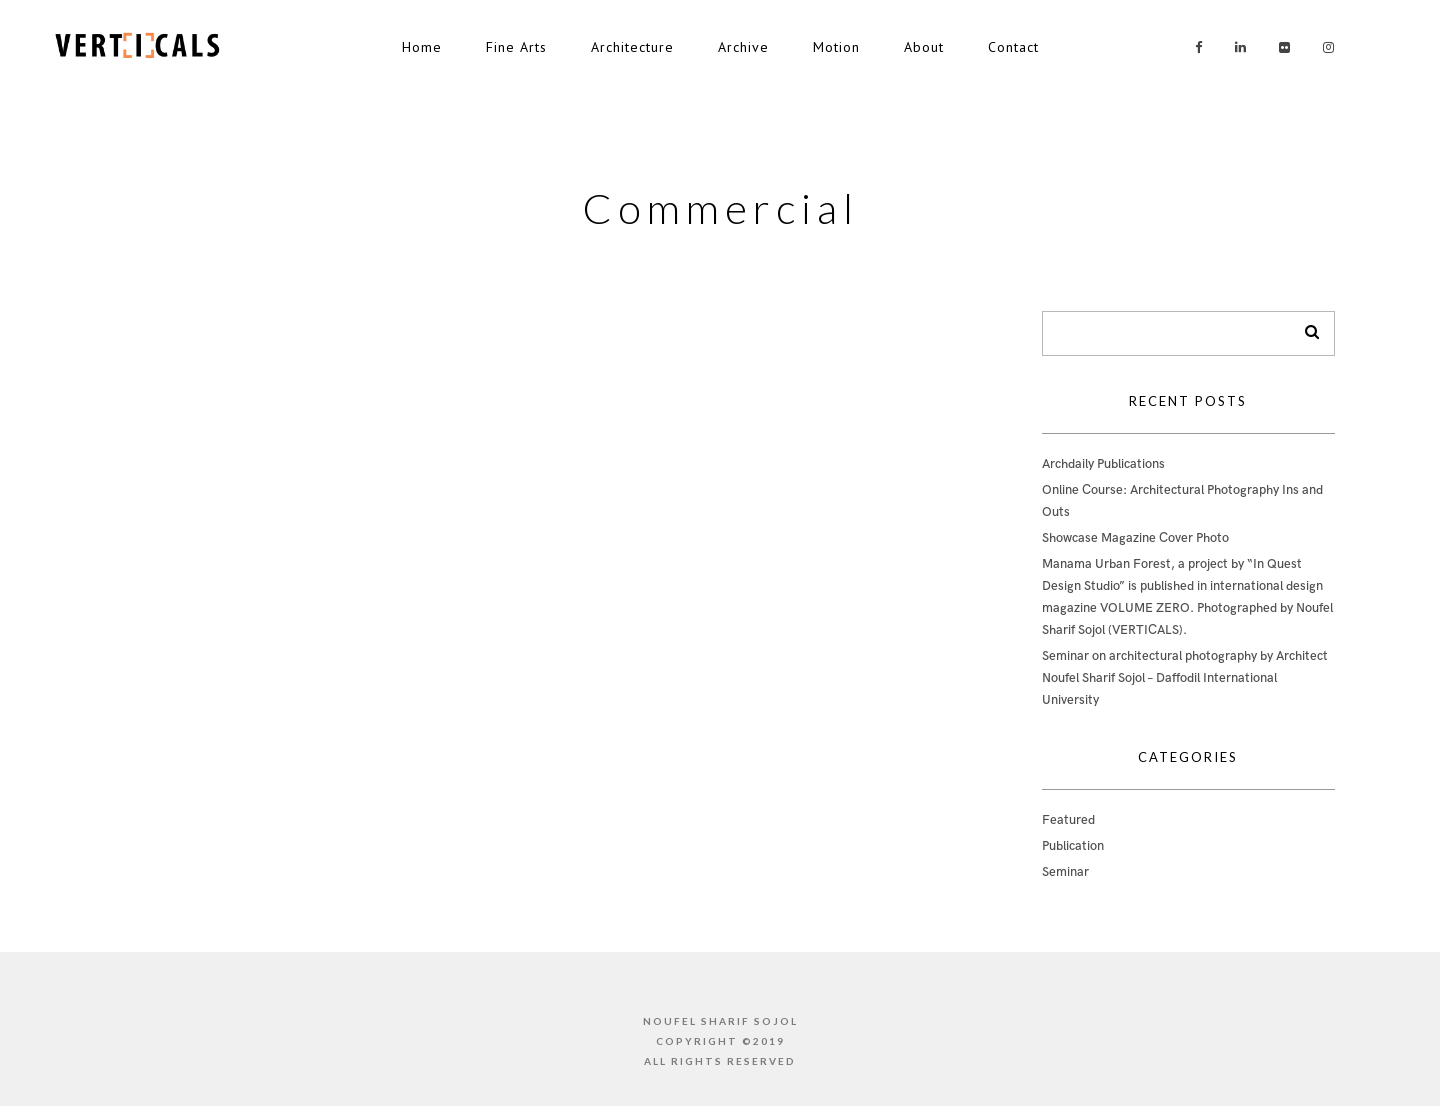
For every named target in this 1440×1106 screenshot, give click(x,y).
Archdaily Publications (1103, 464)
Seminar (1065, 872)
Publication (1073, 846)
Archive (743, 47)
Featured (1068, 820)
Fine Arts (516, 47)
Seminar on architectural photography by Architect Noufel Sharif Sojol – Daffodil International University (1185, 678)
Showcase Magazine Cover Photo (1135, 538)
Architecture (632, 47)
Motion (836, 47)
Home (422, 47)
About (924, 47)
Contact (1013, 47)
